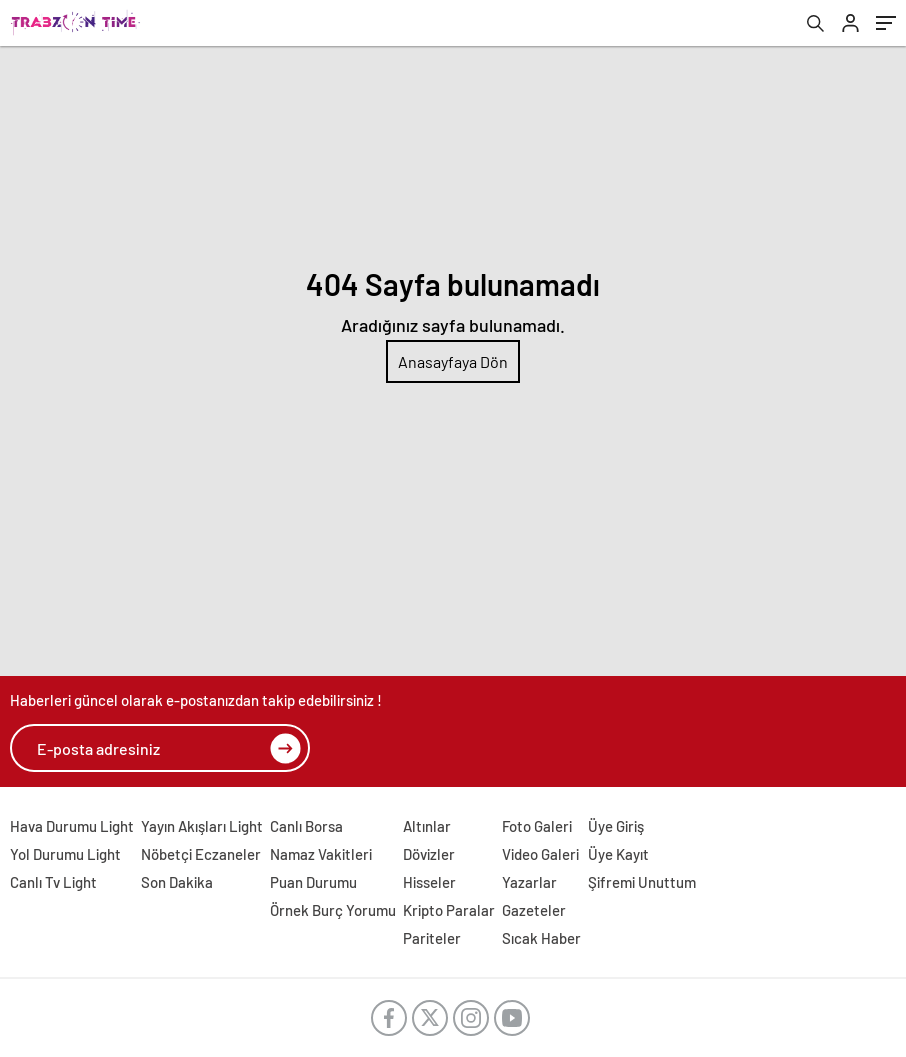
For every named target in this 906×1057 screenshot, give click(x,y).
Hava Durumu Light (72, 826)
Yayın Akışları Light (202, 826)
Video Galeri (540, 854)
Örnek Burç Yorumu (333, 910)
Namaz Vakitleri (321, 854)
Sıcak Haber (541, 938)
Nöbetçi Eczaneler (201, 854)
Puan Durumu (313, 882)
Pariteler (432, 938)
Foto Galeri (537, 826)
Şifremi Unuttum (642, 882)
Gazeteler (534, 910)
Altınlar (427, 826)
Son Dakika (177, 882)
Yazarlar (529, 882)
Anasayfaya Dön (453, 361)
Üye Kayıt (618, 854)
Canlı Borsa (306, 826)
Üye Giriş (616, 826)
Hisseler (429, 882)
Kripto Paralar (449, 910)
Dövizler (429, 854)
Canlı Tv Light (53, 882)
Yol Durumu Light (65, 854)
